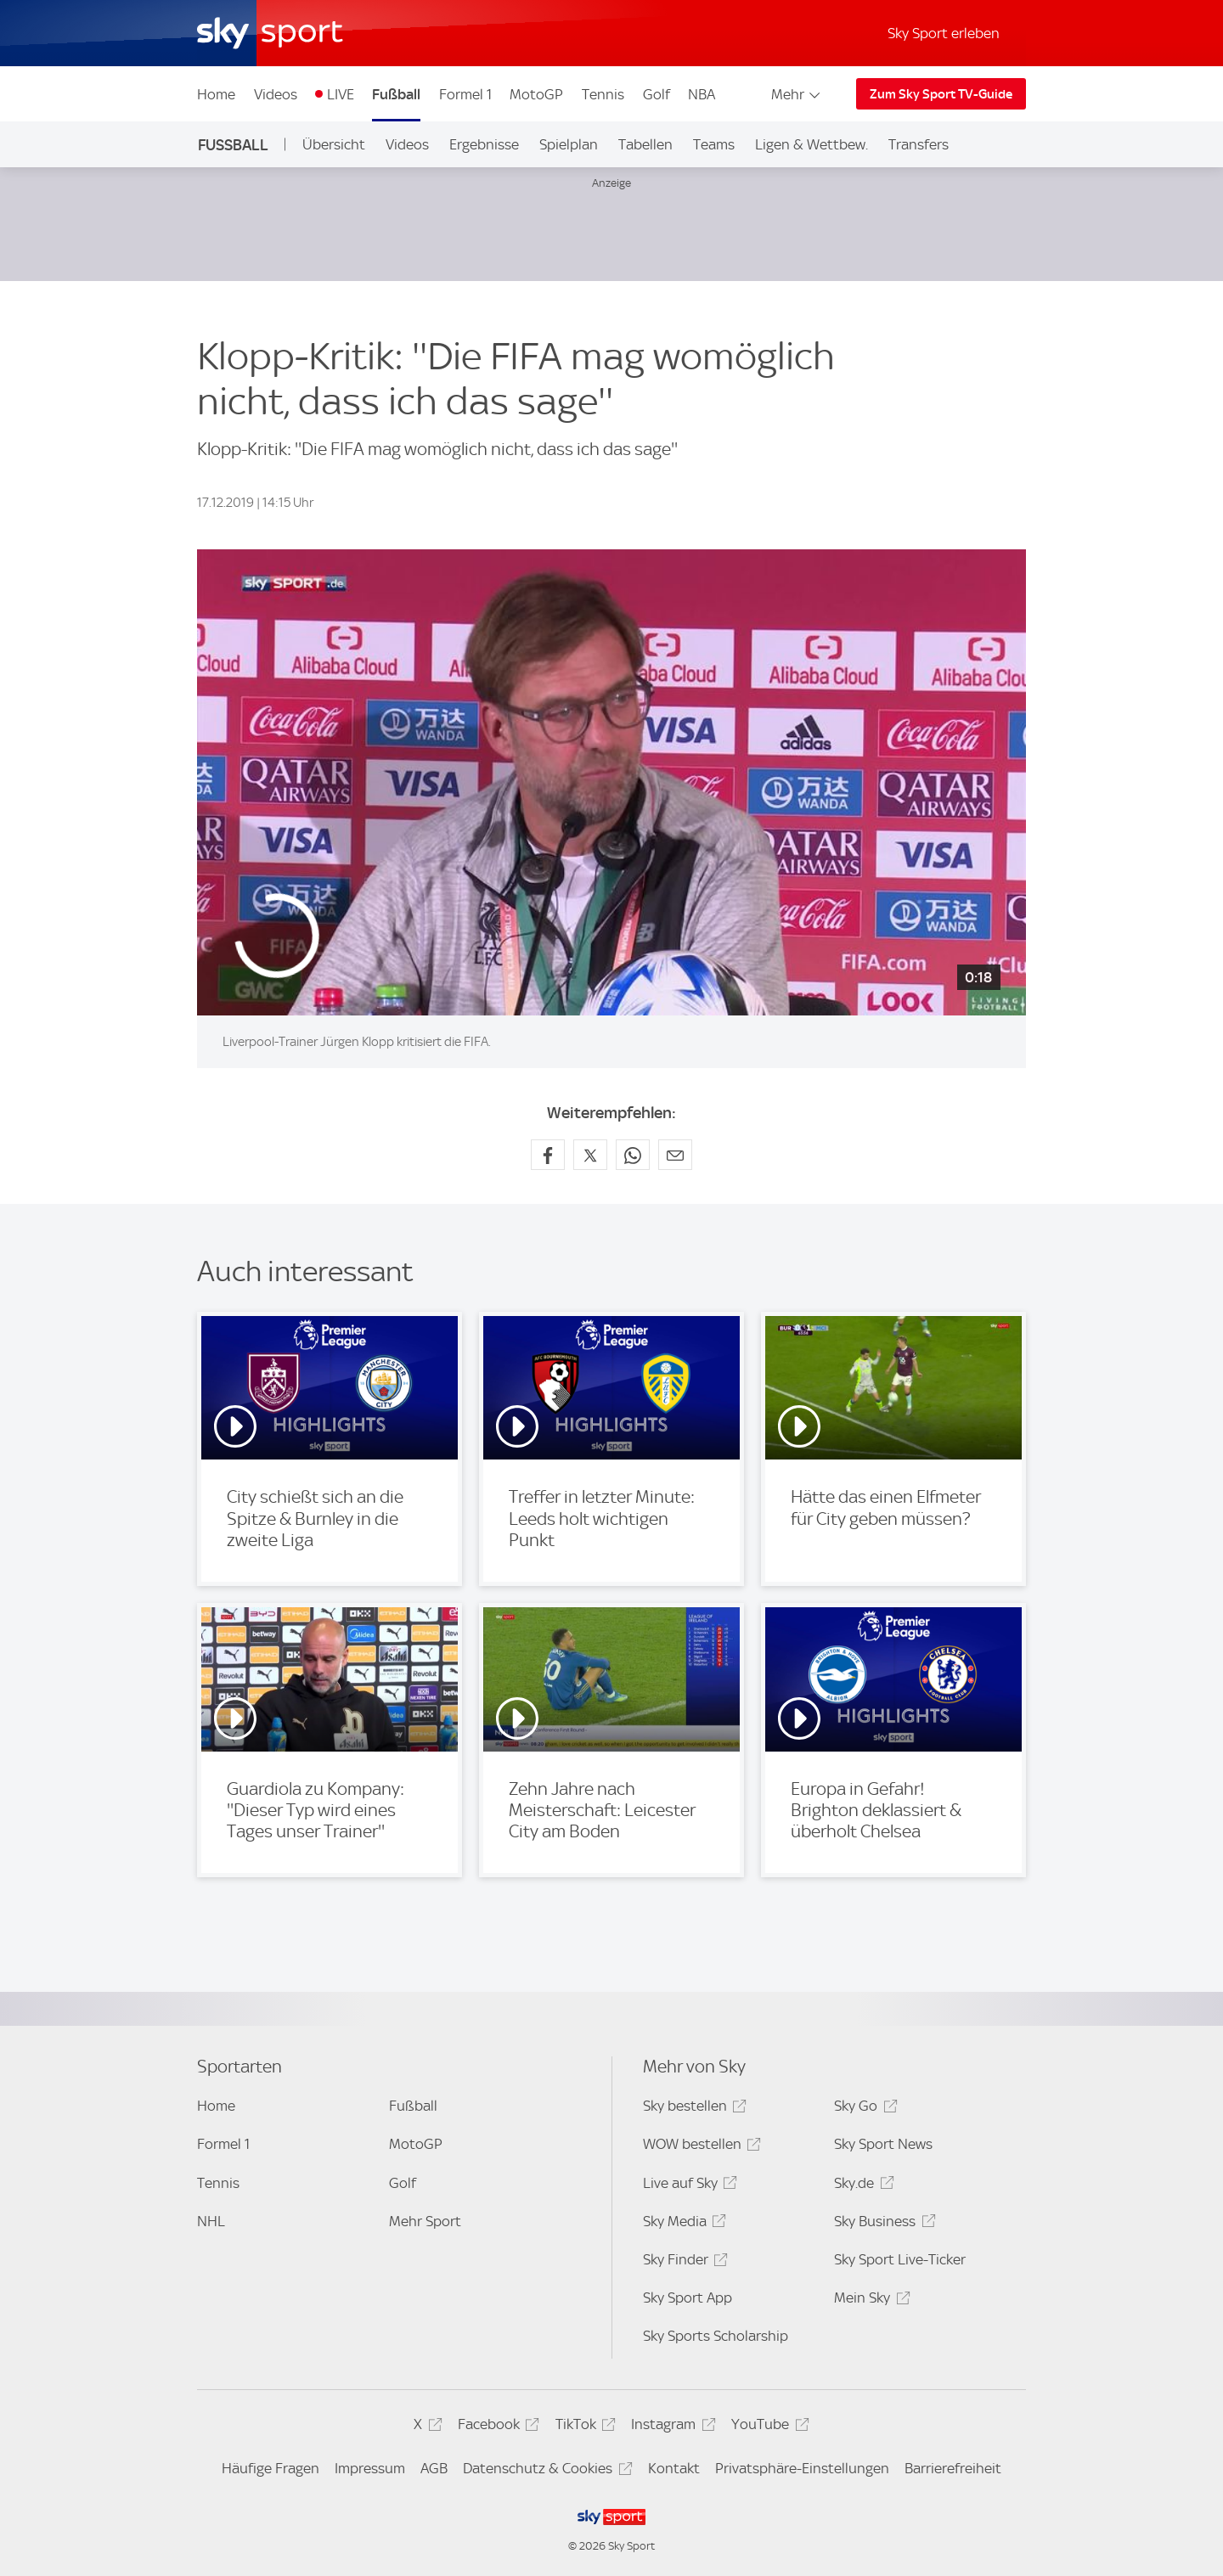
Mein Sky (869, 2300)
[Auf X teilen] (590, 1154)
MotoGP (536, 94)
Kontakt (674, 2468)
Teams (714, 144)
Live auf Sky (687, 2185)
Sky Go (863, 2108)
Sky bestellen (692, 2108)
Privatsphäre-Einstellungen (802, 2468)
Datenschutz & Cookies (545, 2471)
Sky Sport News (883, 2143)
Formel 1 (465, 94)
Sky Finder (683, 2262)
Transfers (918, 144)
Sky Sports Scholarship (715, 2335)
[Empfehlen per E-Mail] (675, 1154)
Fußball (396, 94)
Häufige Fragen (270, 2468)
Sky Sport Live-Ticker (900, 2259)
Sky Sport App (687, 2297)
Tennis (603, 94)
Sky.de (861, 2185)
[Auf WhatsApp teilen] (633, 1154)
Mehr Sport (425, 2221)
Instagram (670, 2427)
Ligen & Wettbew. (811, 144)
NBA (701, 94)
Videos (275, 94)
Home (216, 94)
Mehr (797, 94)
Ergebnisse (484, 144)
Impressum (370, 2468)
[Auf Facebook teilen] (548, 1154)
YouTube (767, 2427)
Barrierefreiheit (953, 2468)
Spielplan (568, 144)
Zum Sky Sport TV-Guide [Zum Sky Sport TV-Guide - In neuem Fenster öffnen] (941, 94)
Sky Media (682, 2224)
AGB (434, 2468)
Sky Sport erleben (944, 33)
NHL (211, 2221)
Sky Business (882, 2224)
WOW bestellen (699, 2146)
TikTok (583, 2427)
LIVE (340, 94)
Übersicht (333, 144)
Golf (656, 94)
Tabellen (645, 144)
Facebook (496, 2427)
